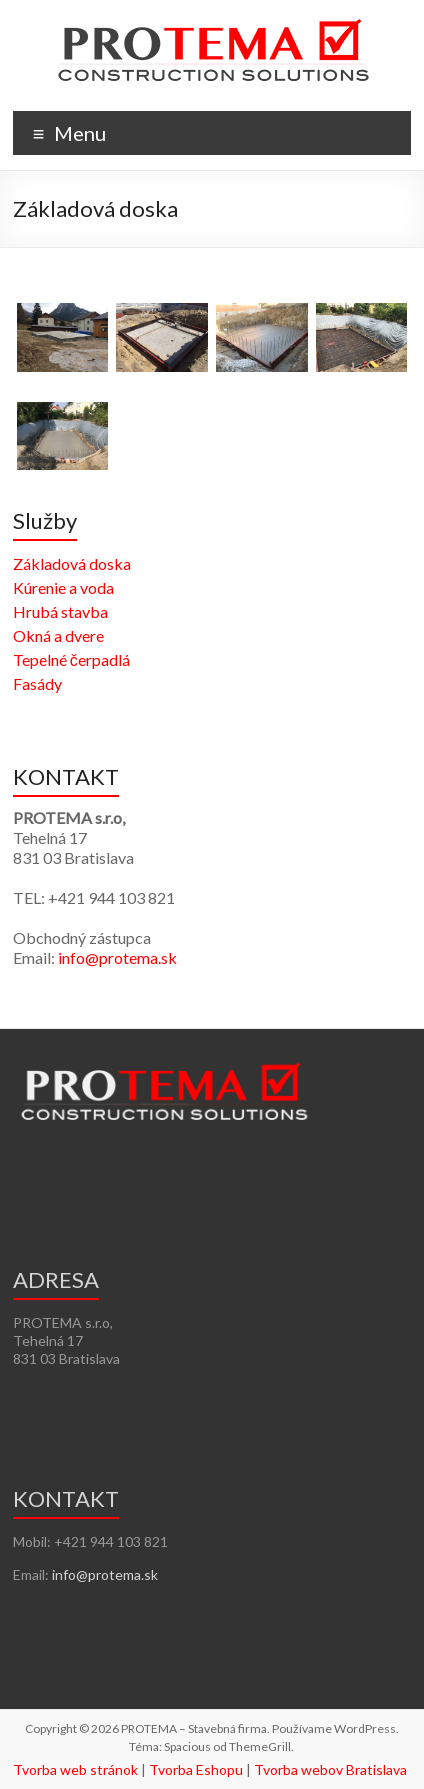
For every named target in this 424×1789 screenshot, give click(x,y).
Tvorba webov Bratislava (330, 1769)
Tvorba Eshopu (196, 1769)
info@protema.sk (117, 957)
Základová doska (72, 563)
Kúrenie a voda (63, 587)
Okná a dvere (58, 635)
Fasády (37, 683)
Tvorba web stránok (75, 1769)
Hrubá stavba (60, 611)
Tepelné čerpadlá (71, 659)
